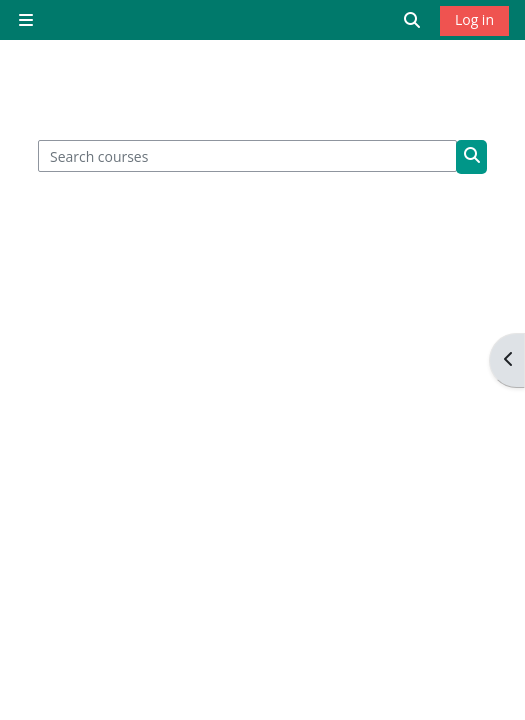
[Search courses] (248, 156)
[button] (413, 20)
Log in (474, 19)
